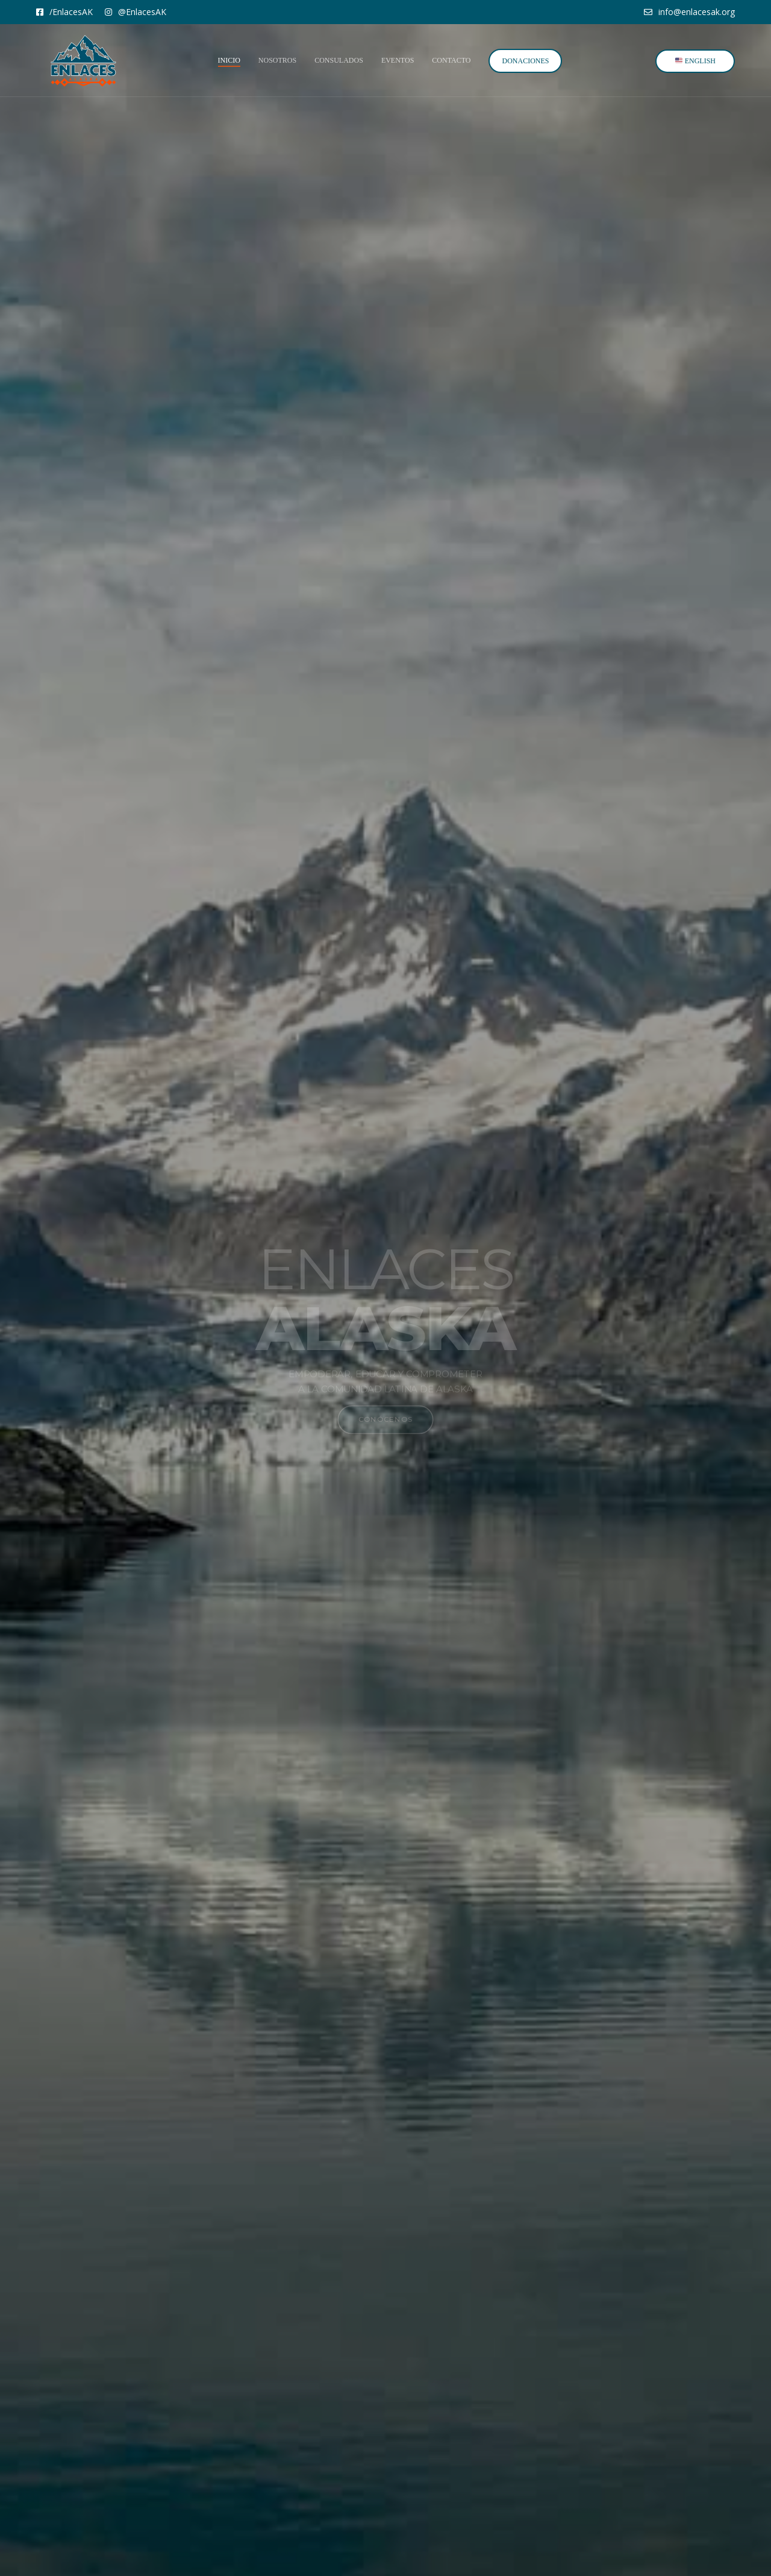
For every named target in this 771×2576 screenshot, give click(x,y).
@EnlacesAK (135, 12)
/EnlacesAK (64, 12)
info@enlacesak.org (689, 12)
